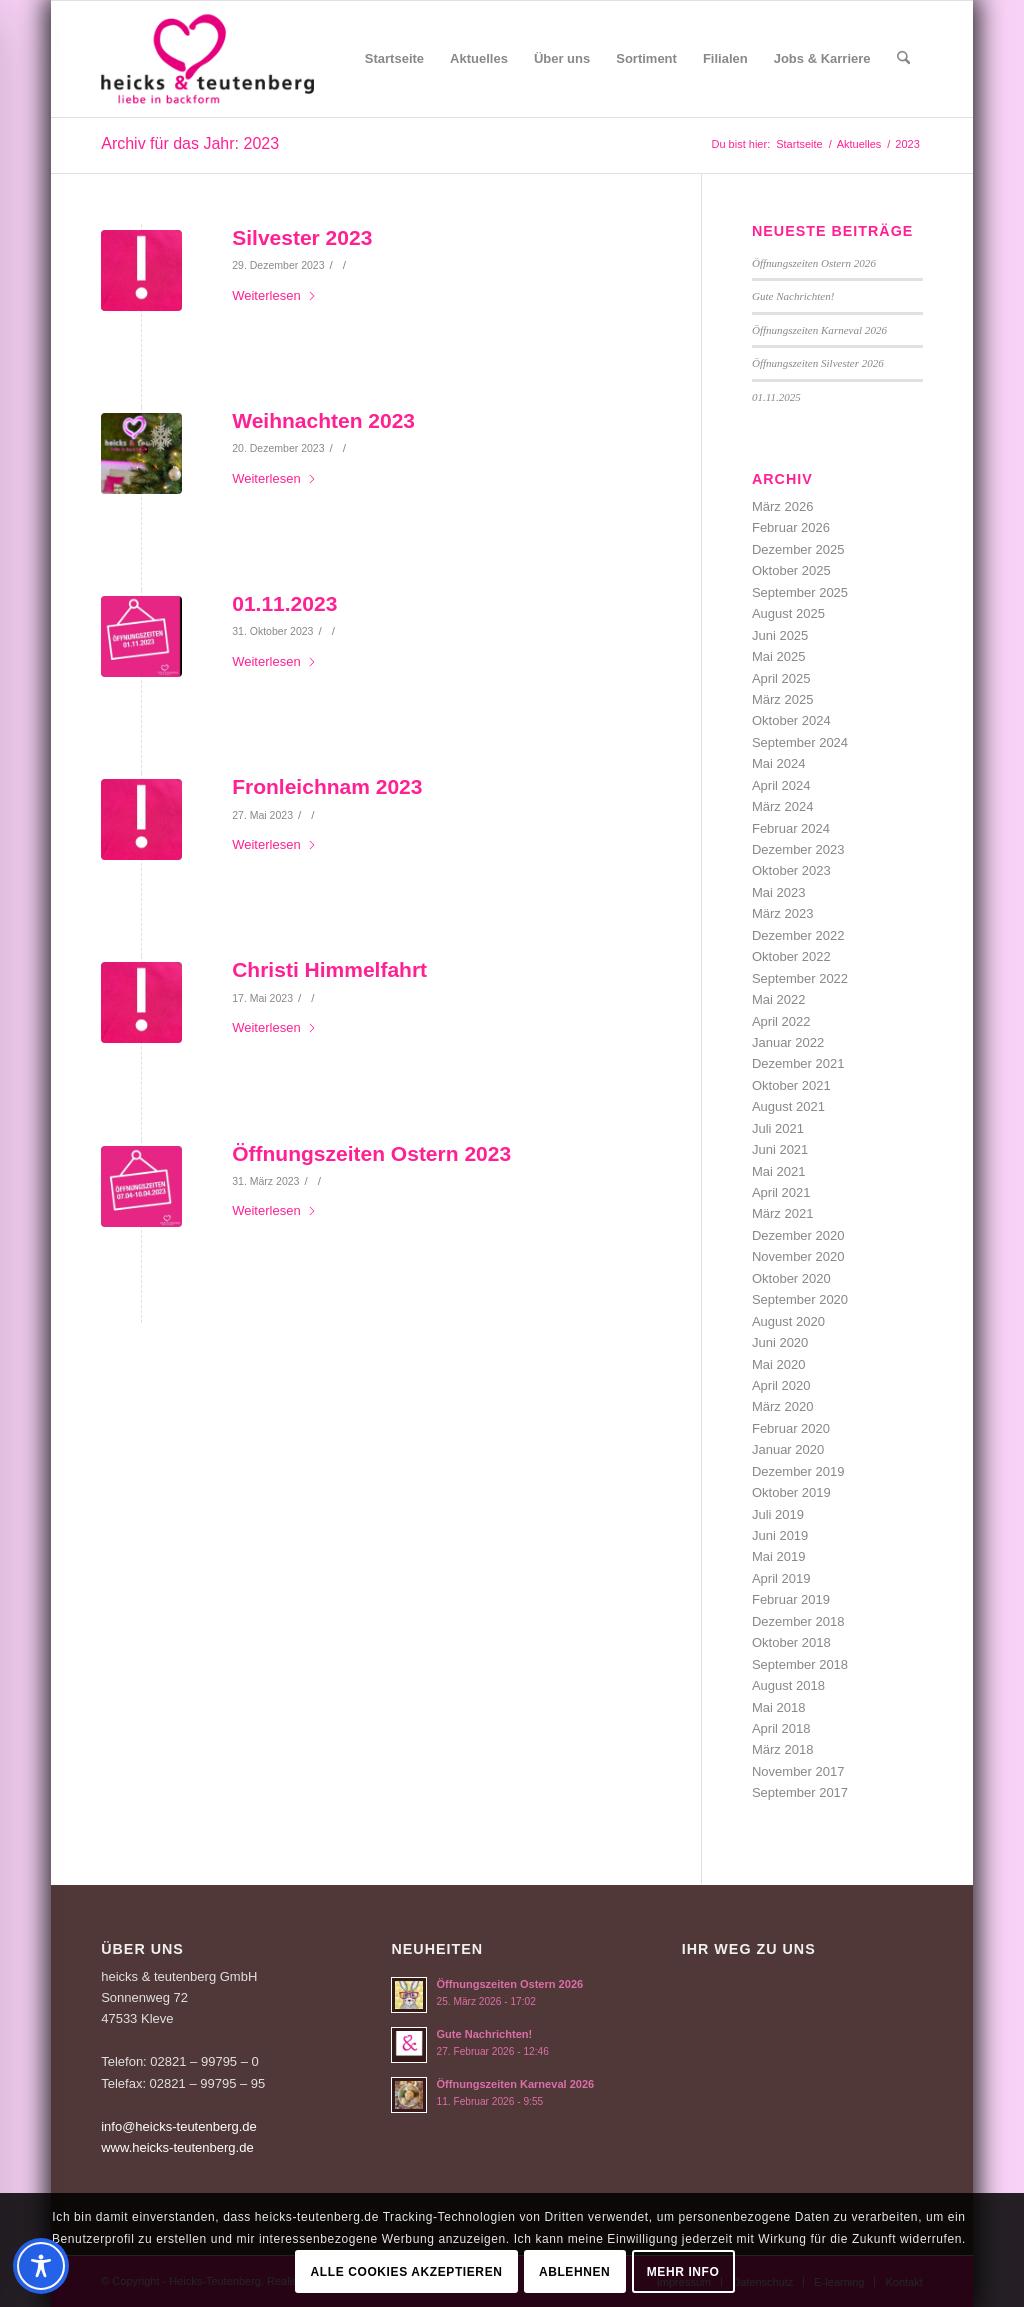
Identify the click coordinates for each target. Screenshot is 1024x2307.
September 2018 (800, 1664)
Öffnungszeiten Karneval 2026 (819, 330)
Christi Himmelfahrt (329, 969)
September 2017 (800, 1792)
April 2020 (781, 1385)
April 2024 (781, 785)
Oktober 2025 (791, 570)
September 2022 (800, 978)
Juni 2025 (780, 635)
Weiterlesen (274, 295)
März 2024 (782, 806)
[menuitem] (394, 59)
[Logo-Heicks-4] (207, 59)
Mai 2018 (778, 1707)
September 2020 (800, 1299)
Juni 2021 (780, 1149)
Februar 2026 (791, 527)
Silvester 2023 (302, 237)
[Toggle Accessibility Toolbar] (41, 2266)
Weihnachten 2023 (323, 420)
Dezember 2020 (798, 1235)
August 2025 (788, 613)
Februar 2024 (791, 828)
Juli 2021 (778, 1128)
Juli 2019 (778, 1514)
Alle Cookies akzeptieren (407, 2272)
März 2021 (782, 1213)
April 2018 (781, 1728)
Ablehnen (574, 2272)
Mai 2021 (778, 1171)
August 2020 (788, 1321)
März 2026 (782, 506)
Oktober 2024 (791, 720)
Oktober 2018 (791, 1642)
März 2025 (782, 699)
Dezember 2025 (798, 549)
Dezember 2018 (798, 1621)
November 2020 (798, 1256)
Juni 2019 (780, 1535)
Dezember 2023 (798, 849)
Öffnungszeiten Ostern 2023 (371, 1153)
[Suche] (903, 59)
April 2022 (781, 1021)
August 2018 (788, 1685)
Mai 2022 (778, 999)
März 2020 (782, 1406)
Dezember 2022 (798, 935)
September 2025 (800, 592)
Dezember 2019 (798, 1471)
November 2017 (798, 1771)
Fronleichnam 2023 (327, 786)
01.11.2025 (776, 397)
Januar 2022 (788, 1042)
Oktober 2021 (791, 1085)
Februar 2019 (791, 1599)
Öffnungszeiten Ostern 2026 (814, 263)
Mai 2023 (778, 892)
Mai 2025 (778, 656)
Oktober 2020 (791, 1278)
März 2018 (782, 1749)
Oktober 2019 (791, 1492)
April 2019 (781, 1578)
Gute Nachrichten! (793, 296)
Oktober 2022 (791, 956)
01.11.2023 (284, 603)
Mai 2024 (778, 763)
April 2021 (781, 1192)
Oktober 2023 (791, 870)
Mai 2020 (778, 1364)
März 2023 (782, 913)
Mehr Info (683, 2272)
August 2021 (788, 1106)
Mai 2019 (778, 1556)
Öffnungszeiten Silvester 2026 (818, 363)
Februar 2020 (791, 1428)
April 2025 (781, 678)
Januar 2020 (788, 1449)
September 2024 (800, 742)
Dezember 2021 (798, 1063)
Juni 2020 (780, 1342)
